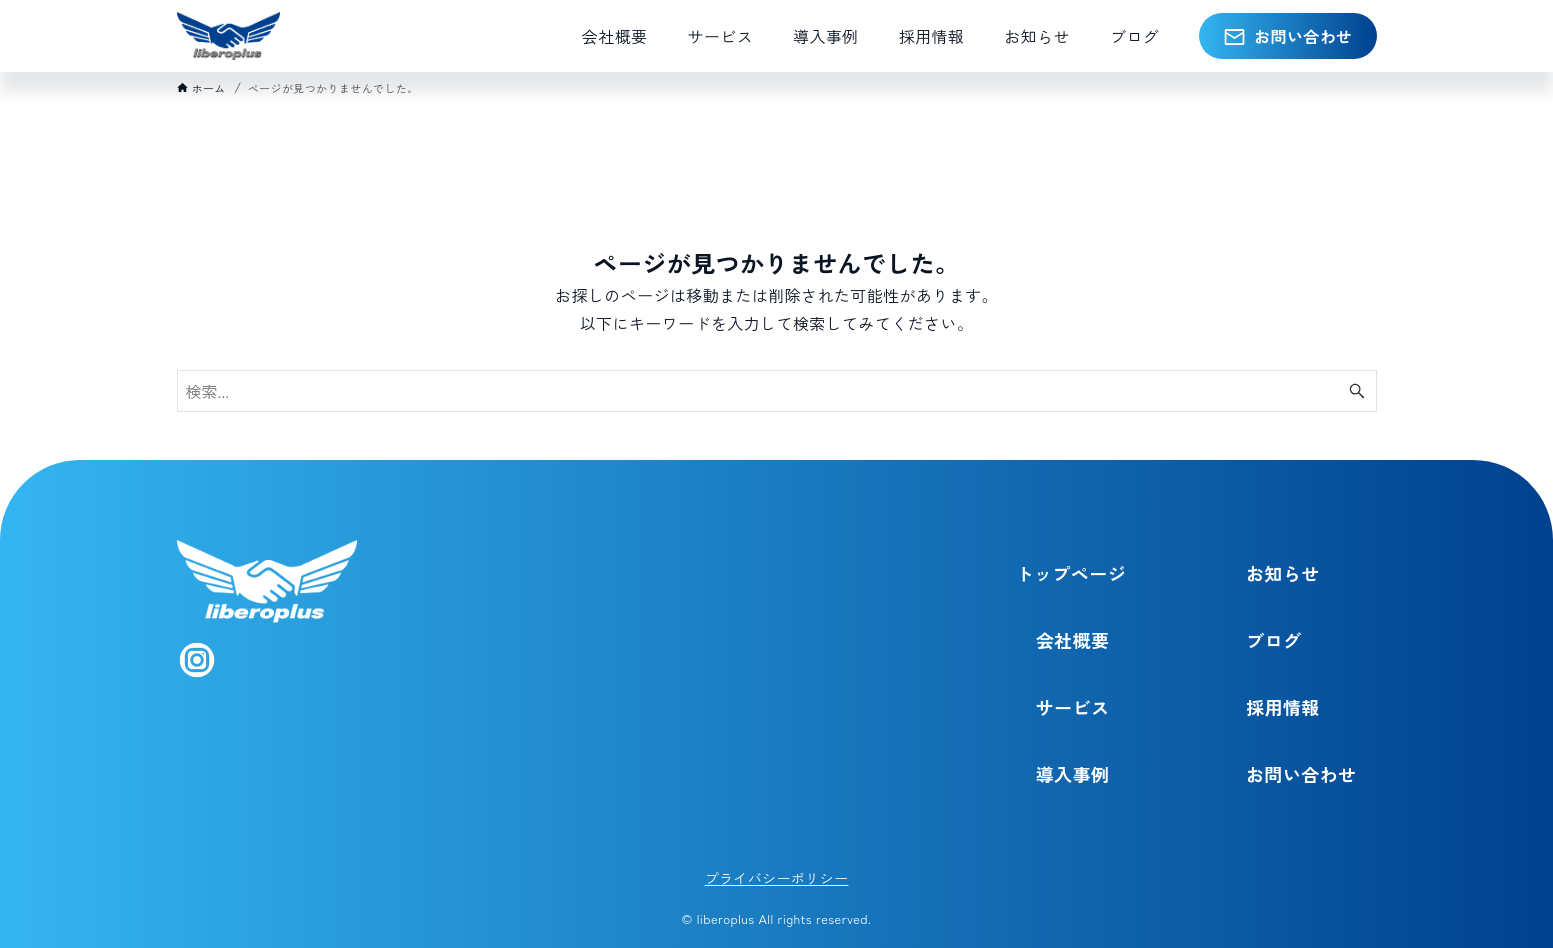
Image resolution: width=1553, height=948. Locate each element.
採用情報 (1283, 707)
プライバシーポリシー (777, 878)
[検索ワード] (777, 391)
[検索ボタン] (1357, 391)
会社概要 (1073, 640)
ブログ (1273, 640)
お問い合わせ (1301, 774)
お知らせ (1283, 573)
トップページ (1071, 573)
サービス (1073, 707)
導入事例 (1073, 774)
